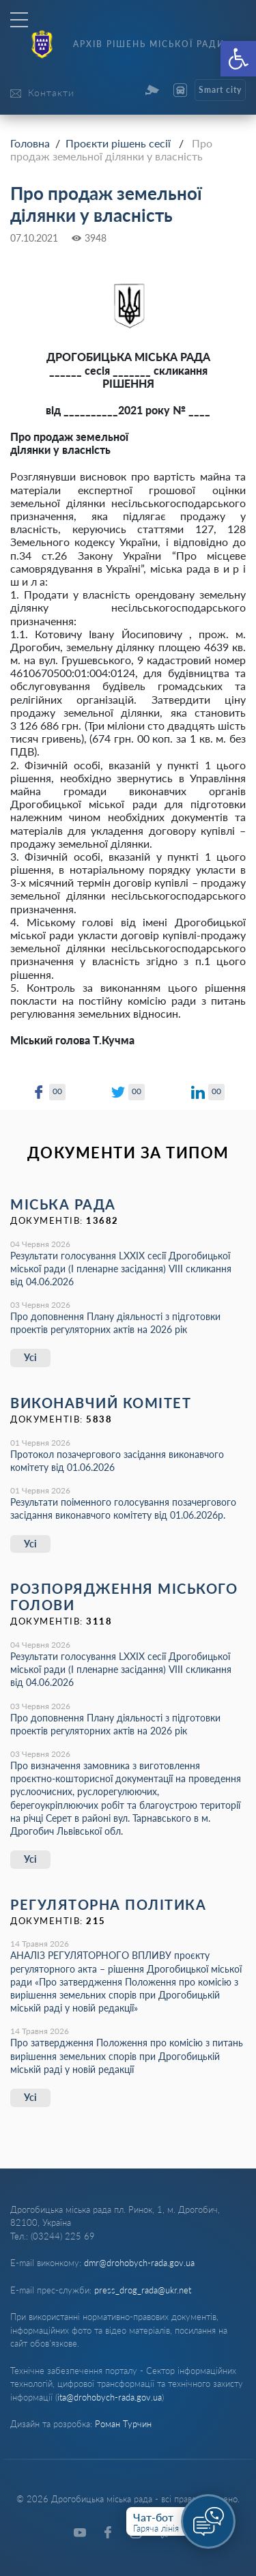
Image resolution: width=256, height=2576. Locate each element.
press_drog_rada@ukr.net (142, 2290)
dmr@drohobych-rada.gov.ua (139, 2262)
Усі (30, 1357)
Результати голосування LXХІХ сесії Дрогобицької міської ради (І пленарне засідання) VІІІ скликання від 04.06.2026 (120, 1268)
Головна (30, 143)
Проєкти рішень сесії (118, 143)
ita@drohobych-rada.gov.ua (109, 2397)
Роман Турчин (123, 2423)
